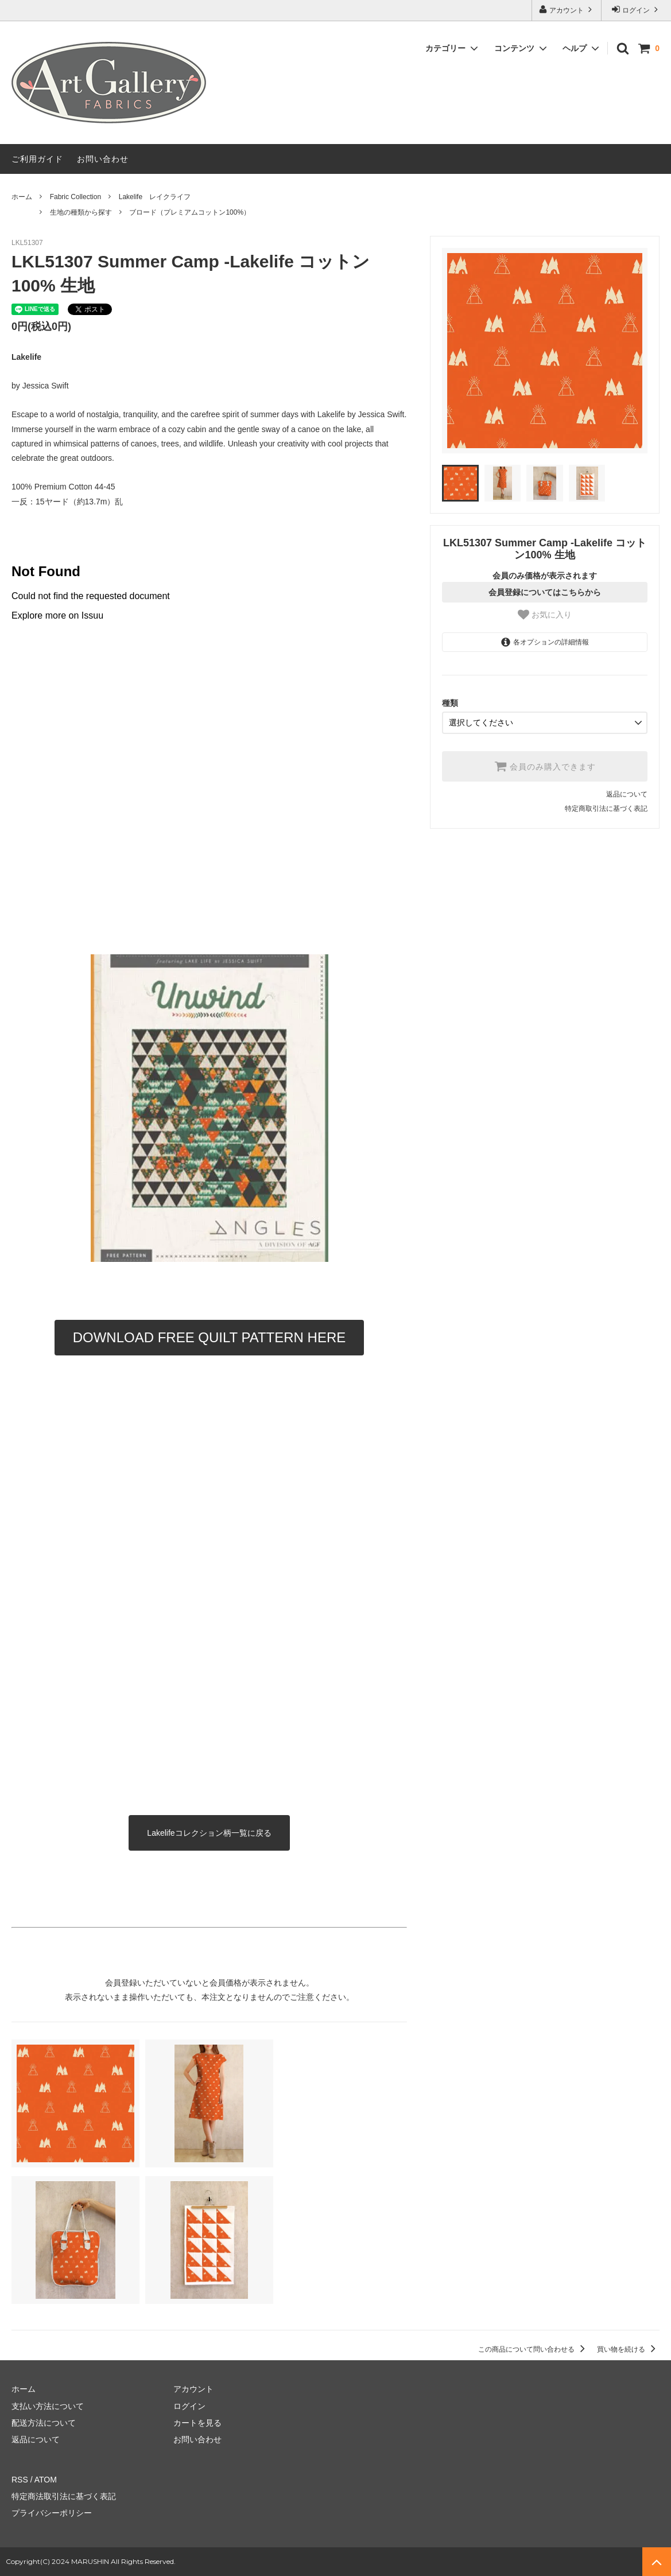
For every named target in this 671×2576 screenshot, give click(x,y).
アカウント (566, 9)
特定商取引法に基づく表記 (606, 809)
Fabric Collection (75, 197)
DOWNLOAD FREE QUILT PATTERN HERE (209, 1337)
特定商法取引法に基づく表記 (63, 2496)
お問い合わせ (103, 159)
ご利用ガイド (37, 159)
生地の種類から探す (81, 212)
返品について (626, 794)
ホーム (21, 197)
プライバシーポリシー (51, 2512)
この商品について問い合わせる (533, 2349)
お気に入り (545, 614)
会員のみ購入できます (545, 766)
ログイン (636, 9)
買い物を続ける (628, 2349)
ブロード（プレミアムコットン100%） (189, 212)
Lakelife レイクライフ (155, 197)
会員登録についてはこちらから (544, 592)
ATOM (45, 2479)
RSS (19, 2479)
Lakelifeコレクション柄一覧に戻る (209, 1832)
